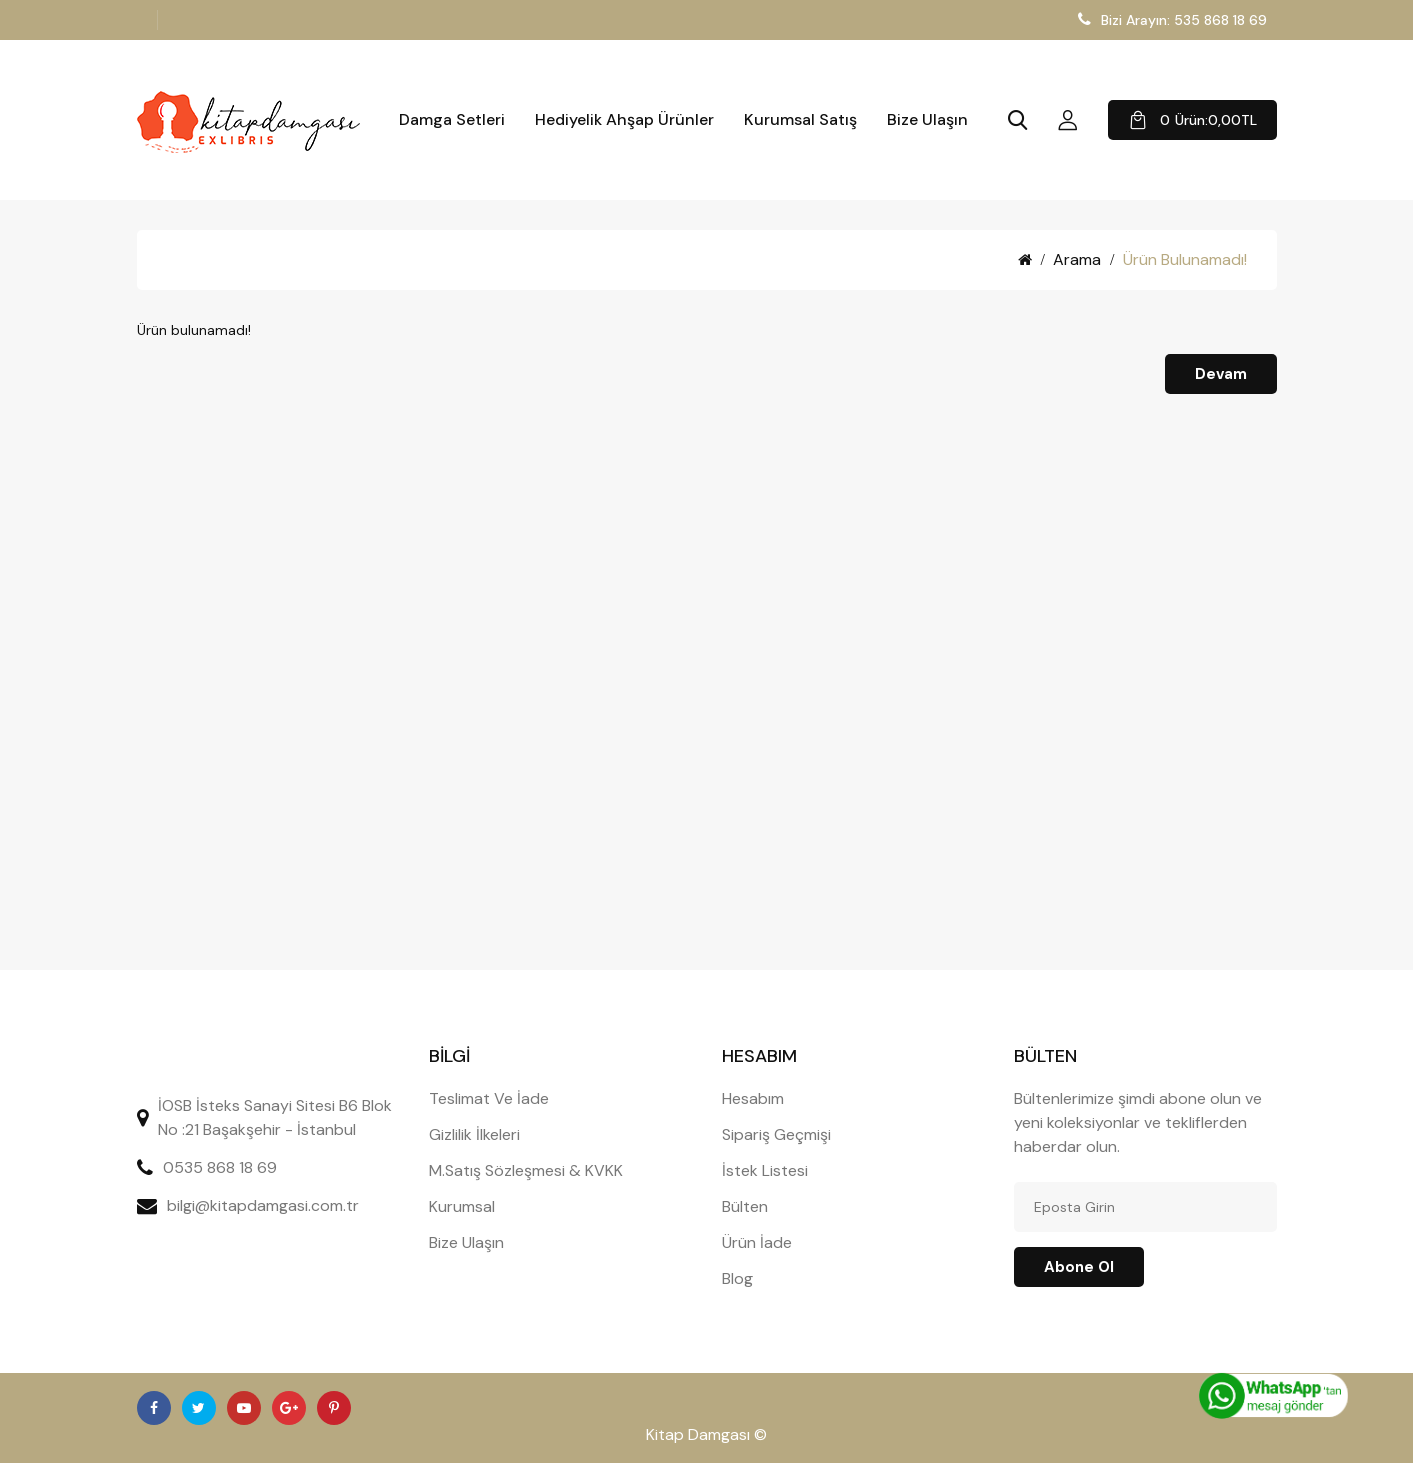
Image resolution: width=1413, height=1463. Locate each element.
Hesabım (753, 1098)
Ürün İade (757, 1242)
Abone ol (1079, 1267)
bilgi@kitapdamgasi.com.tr (263, 1205)
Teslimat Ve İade (489, 1098)
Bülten (745, 1206)
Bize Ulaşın (927, 120)
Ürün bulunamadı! (1185, 259)
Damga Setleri (452, 120)
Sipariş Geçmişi (776, 1134)
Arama (1077, 259)
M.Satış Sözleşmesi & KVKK (526, 1170)
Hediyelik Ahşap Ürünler (624, 120)
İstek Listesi (765, 1170)
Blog (737, 1278)
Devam (1221, 374)
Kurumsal (462, 1206)
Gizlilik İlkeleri (474, 1134)
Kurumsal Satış (800, 120)
